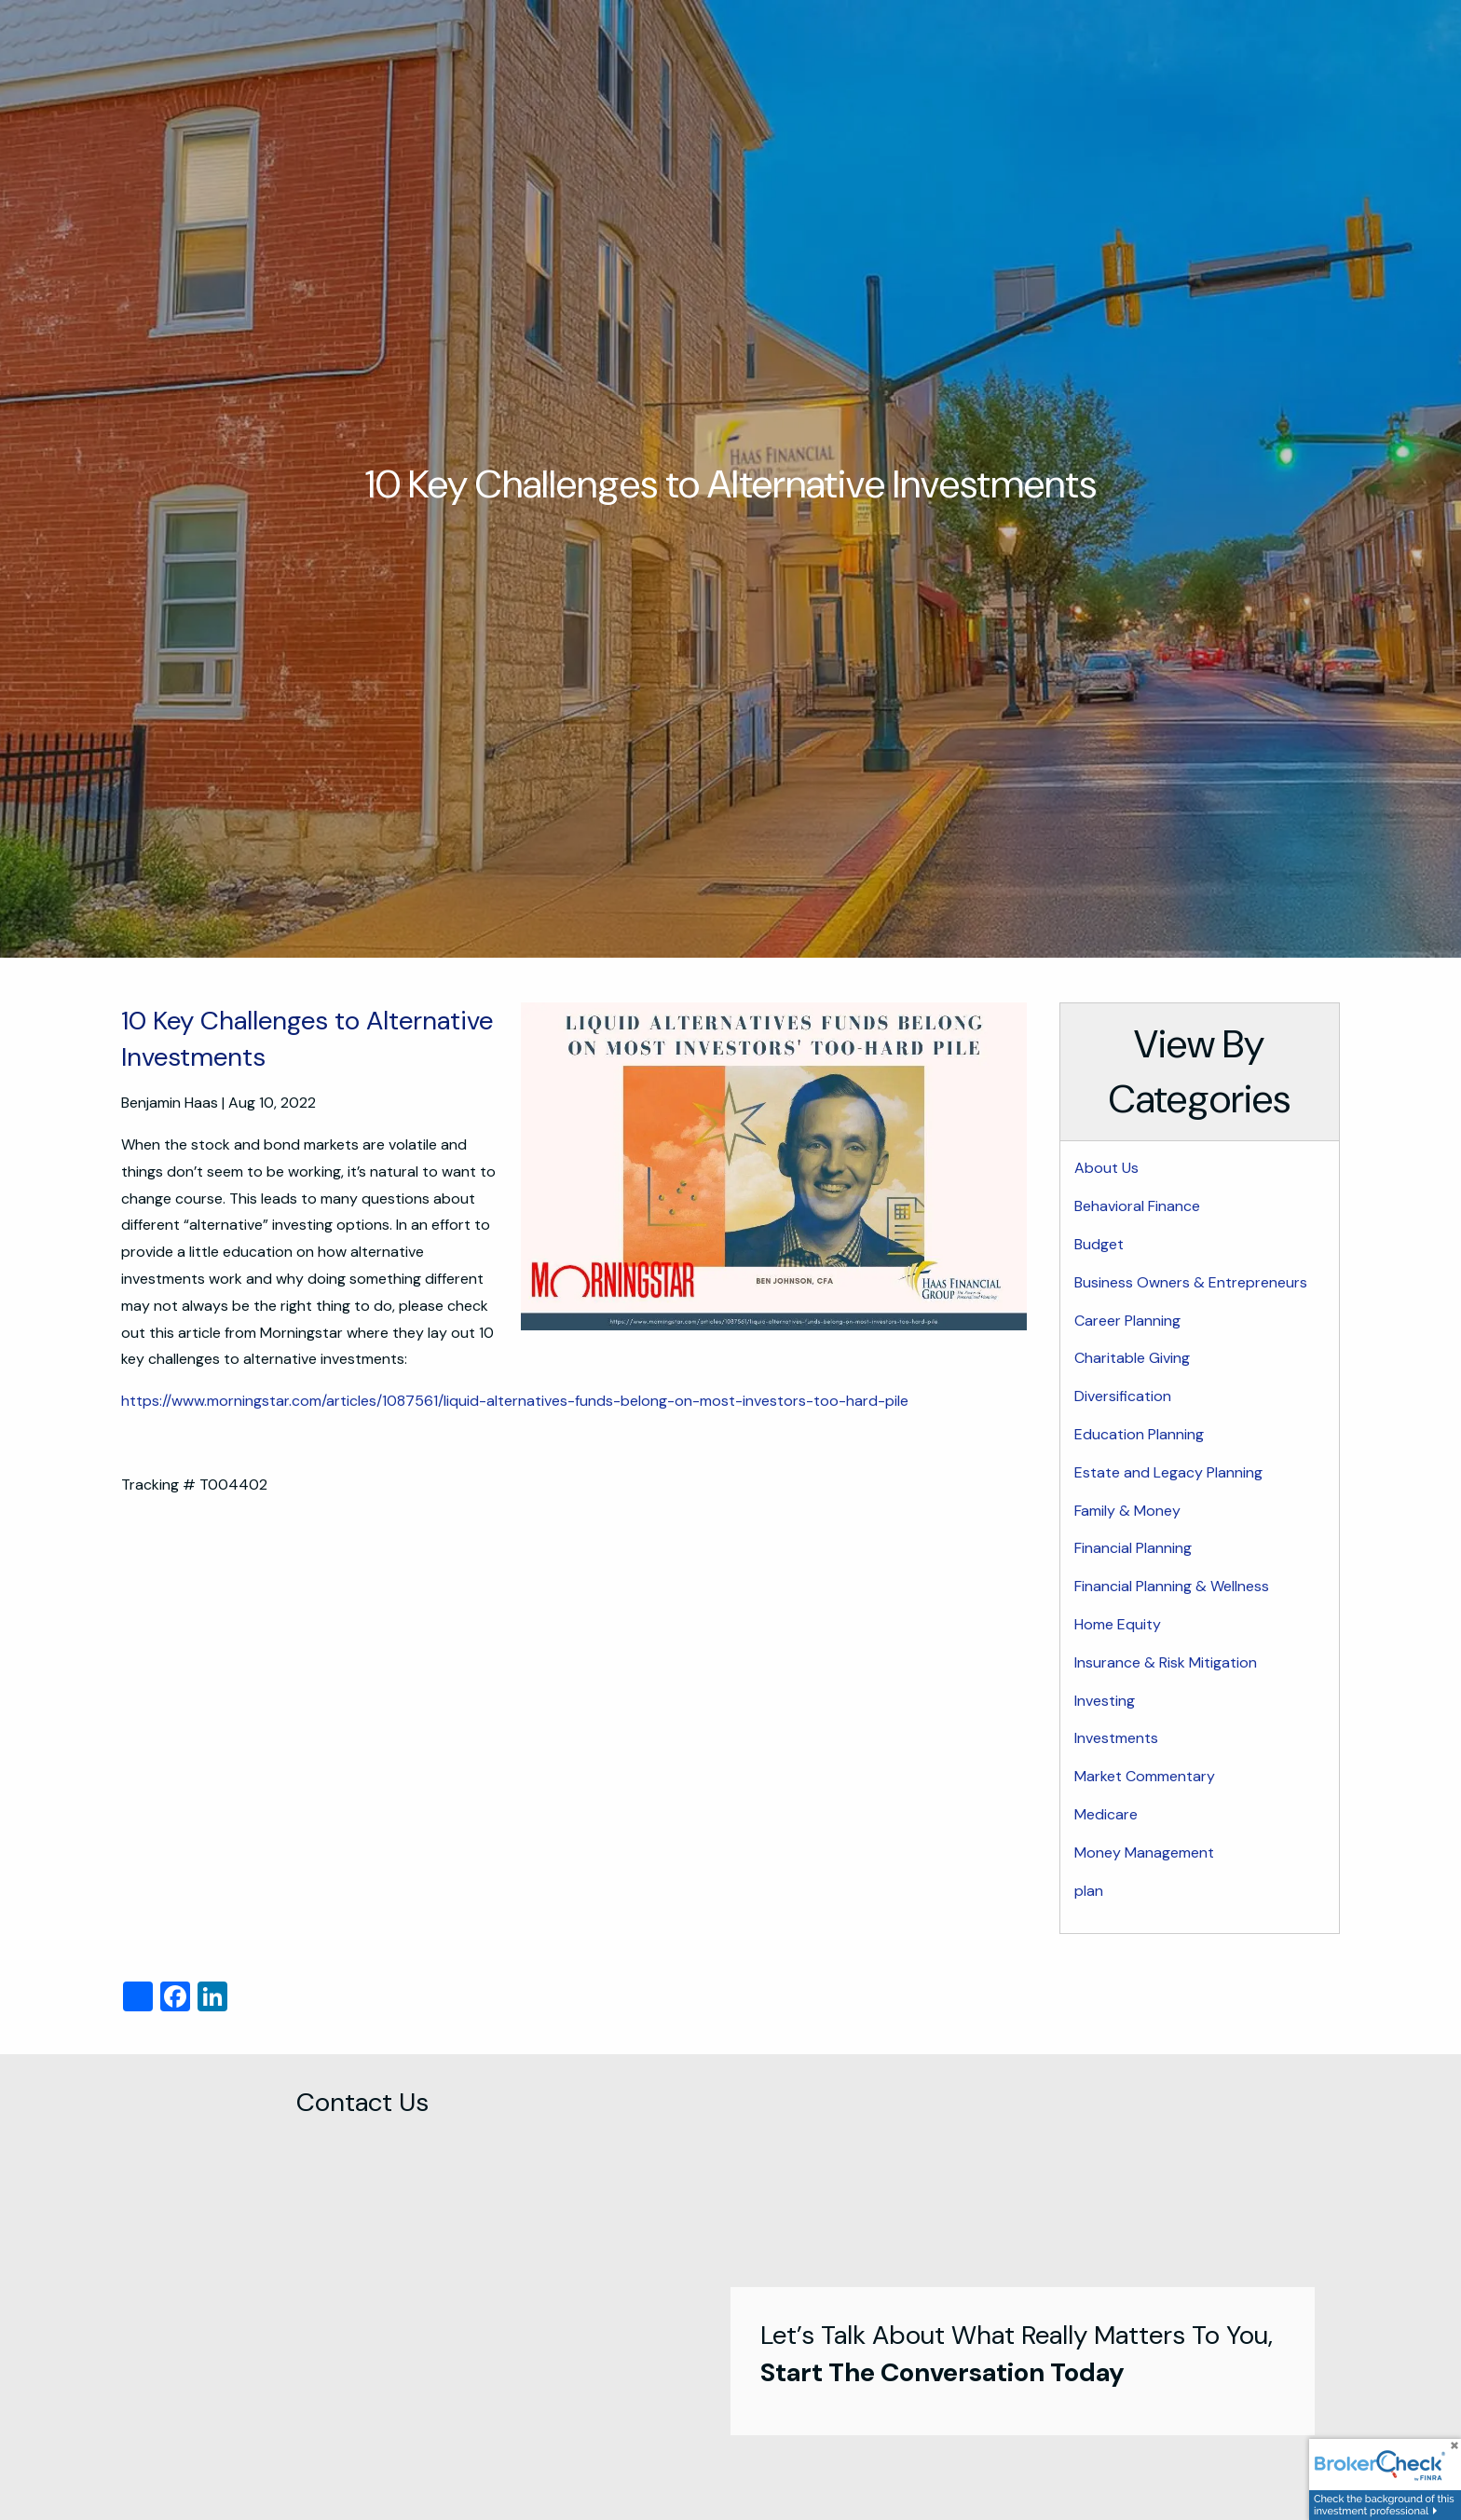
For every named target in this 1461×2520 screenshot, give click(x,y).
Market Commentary (1144, 1776)
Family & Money (1127, 1510)
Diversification (1122, 1396)
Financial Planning (1133, 1548)
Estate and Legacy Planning (1168, 1472)
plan (1088, 1890)
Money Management (1144, 1852)
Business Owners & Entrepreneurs (1190, 1282)
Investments (1116, 1738)
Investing (1104, 1700)
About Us (1106, 1168)
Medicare (1106, 1814)
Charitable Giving (1132, 1358)
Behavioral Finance (1137, 1206)
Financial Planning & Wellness (1171, 1586)
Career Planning (1127, 1320)
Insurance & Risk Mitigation (1165, 1662)
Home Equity (1117, 1624)
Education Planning (1139, 1434)
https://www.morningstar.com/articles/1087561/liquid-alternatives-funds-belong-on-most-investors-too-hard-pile (514, 1400)
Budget (1099, 1244)
